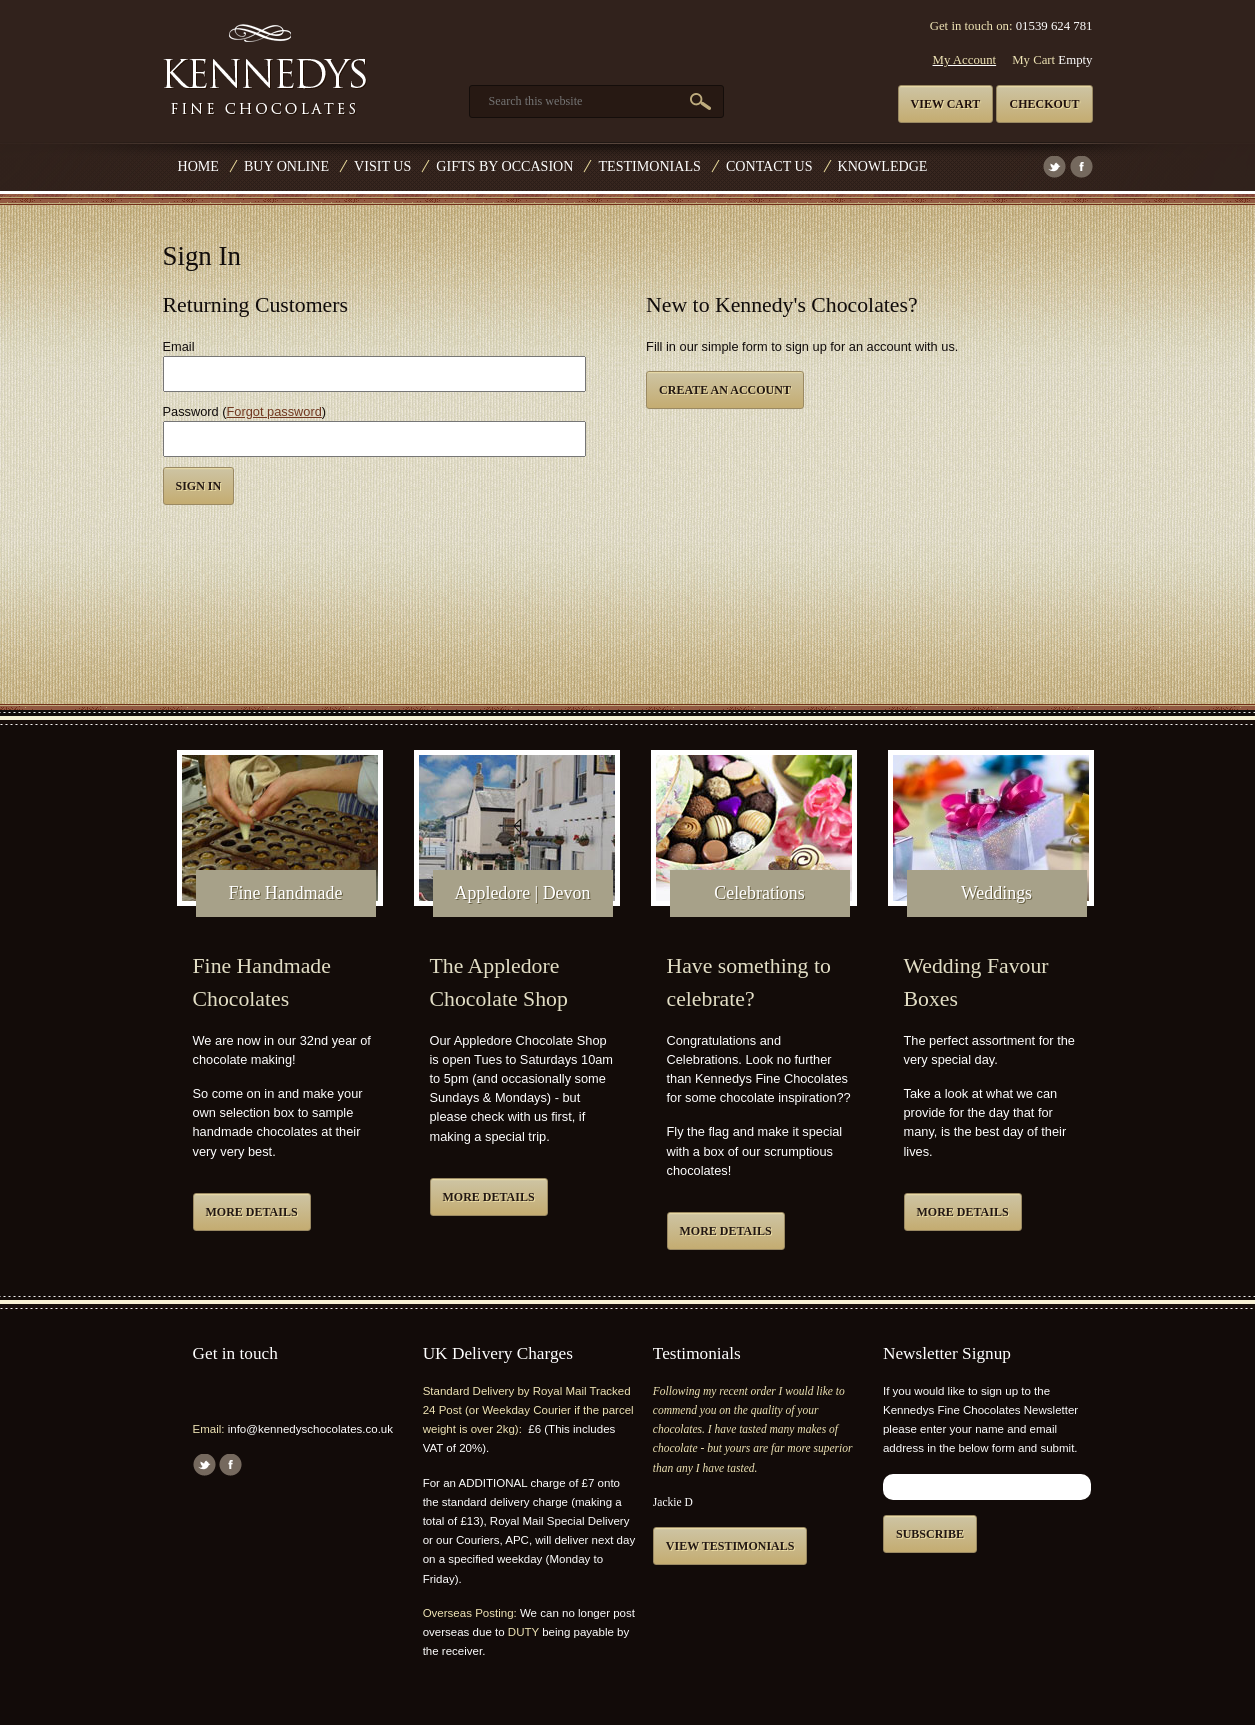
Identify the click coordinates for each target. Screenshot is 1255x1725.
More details (252, 1212)
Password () (245, 411)
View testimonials (730, 1546)
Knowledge (883, 166)
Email (179, 346)
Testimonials (649, 166)
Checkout (1044, 104)
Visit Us (382, 166)
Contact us (769, 166)
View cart (946, 104)
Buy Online (286, 166)
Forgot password (274, 411)
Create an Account (725, 390)
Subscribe (930, 1534)
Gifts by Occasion (504, 166)
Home (198, 166)
